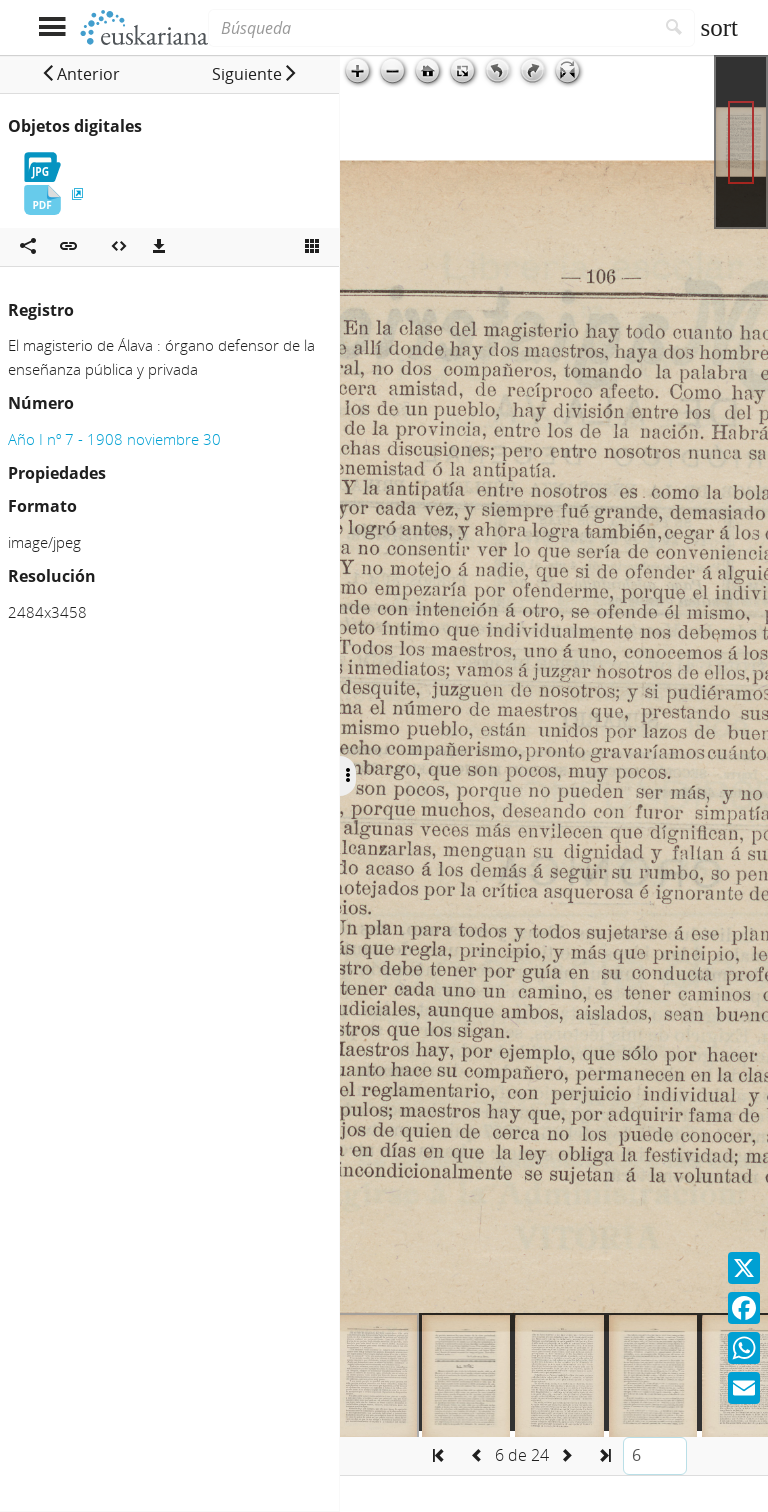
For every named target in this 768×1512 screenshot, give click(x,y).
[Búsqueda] (431, 28)
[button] (80, 74)
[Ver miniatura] (312, 247)
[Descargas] (159, 247)
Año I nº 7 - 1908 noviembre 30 (114, 439)
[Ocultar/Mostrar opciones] (348, 776)
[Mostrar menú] (51, 27)
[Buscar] (674, 28)
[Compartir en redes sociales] (28, 247)
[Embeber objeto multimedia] (119, 247)
